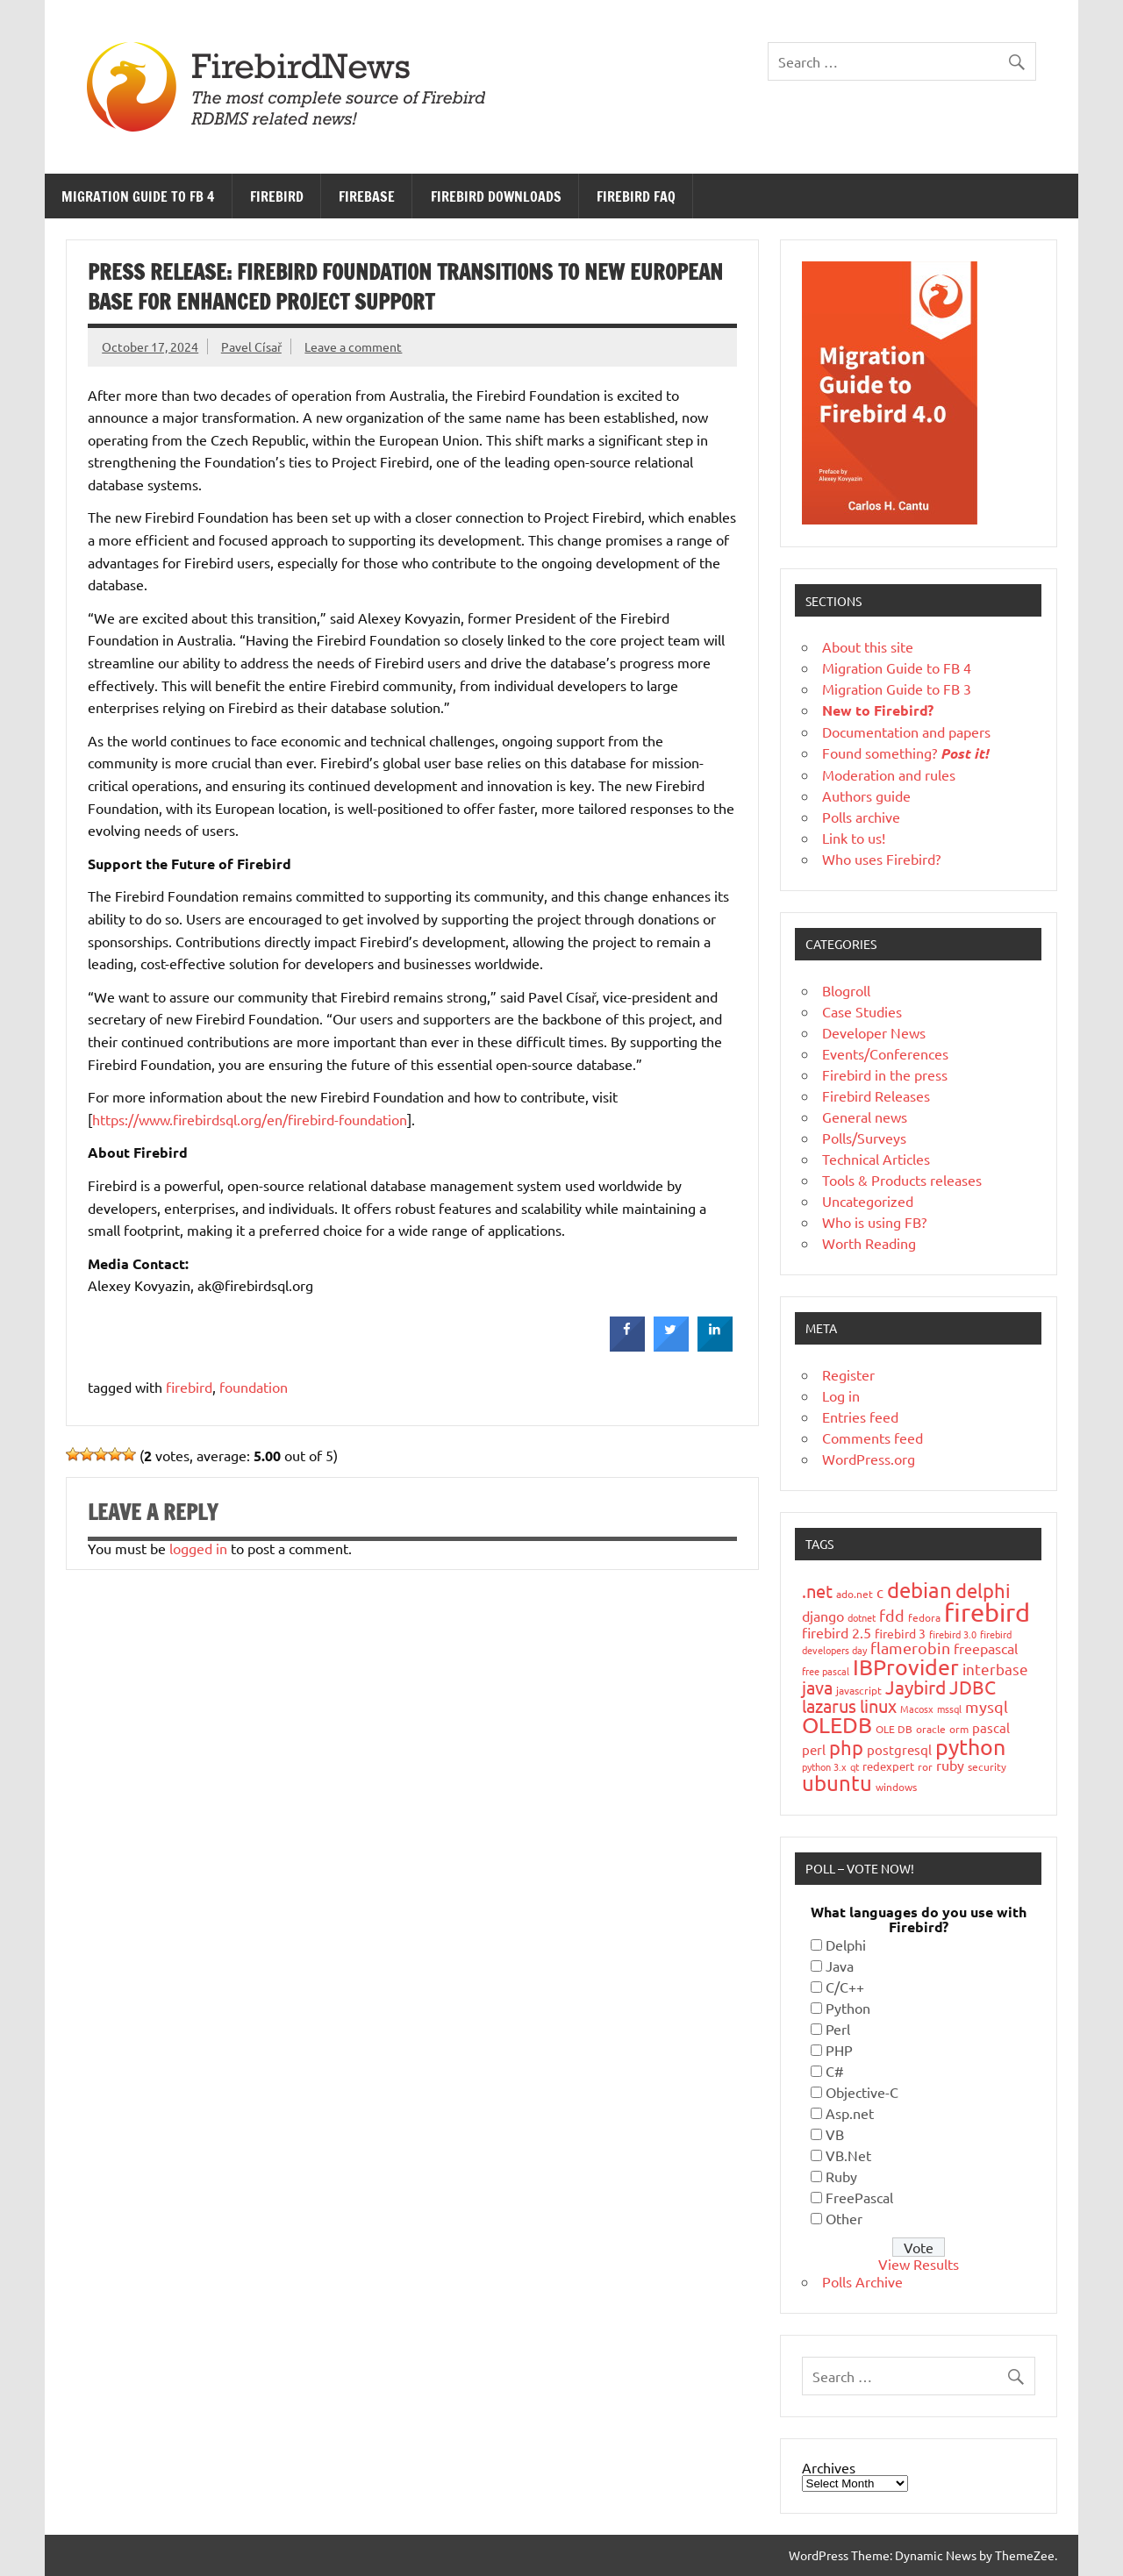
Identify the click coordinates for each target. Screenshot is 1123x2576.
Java (840, 1965)
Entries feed (860, 1416)
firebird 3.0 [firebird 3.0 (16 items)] (952, 1634)
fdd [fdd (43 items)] (892, 1615)
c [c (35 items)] (879, 1591)
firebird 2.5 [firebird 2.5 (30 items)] (836, 1632)
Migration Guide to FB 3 (896, 688)
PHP (839, 2050)
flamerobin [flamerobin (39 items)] (910, 1647)
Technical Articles (876, 1158)
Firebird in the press (885, 1074)
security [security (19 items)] (987, 1766)
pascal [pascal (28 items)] (991, 1727)
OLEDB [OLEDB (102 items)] (837, 1724)
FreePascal (859, 2197)
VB (835, 2134)
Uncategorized (867, 1201)
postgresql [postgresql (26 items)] (899, 1749)
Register (848, 1374)
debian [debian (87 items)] (919, 1589)
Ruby (841, 2176)
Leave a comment (353, 346)
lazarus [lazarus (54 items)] (829, 1705)
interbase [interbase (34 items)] (995, 1668)
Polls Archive (862, 2281)
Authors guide (866, 795)
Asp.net (850, 2113)
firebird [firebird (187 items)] (987, 1612)
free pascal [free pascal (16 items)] (825, 1671)
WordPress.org (868, 1458)
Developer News (874, 1032)
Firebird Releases (876, 1095)
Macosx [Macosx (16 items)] (916, 1709)
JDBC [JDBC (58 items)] (972, 1686)
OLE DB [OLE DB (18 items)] (894, 1729)
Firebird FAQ (636, 196)
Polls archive (861, 816)
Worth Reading (869, 1243)
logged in (198, 1548)
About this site (867, 646)
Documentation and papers (906, 731)
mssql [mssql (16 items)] (949, 1709)
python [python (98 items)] (970, 1746)
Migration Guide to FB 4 (137, 196)
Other (844, 2218)
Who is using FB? (874, 1222)
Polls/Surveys (864, 1137)
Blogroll (846, 990)
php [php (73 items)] (846, 1747)
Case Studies (862, 1011)
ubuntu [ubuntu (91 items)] (837, 1782)
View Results (918, 2264)
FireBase (367, 196)
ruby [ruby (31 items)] (950, 1764)
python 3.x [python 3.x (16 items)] (824, 1766)
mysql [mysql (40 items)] (986, 1706)
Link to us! (853, 837)
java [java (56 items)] (817, 1687)
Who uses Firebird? (881, 858)
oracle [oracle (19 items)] (931, 1729)
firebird (189, 1386)
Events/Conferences (885, 1053)
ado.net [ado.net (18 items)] (854, 1594)
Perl (838, 2028)
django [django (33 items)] (823, 1615)
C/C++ (845, 1986)
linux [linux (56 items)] (878, 1705)
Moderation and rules (888, 774)
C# (835, 2071)
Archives (828, 2467)
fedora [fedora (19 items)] (924, 1617)
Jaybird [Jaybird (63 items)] (915, 1686)
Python (848, 2007)
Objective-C (862, 2092)
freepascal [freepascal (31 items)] (986, 1648)
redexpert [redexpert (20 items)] (888, 1766)
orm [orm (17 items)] (959, 1729)
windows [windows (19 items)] (896, 1787)
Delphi (846, 1944)
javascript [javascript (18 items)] (859, 1690)
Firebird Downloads (496, 196)
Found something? (905, 752)
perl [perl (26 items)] (814, 1749)
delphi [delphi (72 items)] (983, 1590)
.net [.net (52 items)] (817, 1591)
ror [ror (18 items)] (925, 1766)
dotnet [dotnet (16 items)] (862, 1617)
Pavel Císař (251, 346)
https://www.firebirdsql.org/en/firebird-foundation (249, 1119)
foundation (253, 1386)
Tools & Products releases (902, 1179)
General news (864, 1116)
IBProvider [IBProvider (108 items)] (906, 1666)
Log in (841, 1395)
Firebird (277, 196)
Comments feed (872, 1437)
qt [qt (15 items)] (854, 1766)
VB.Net (848, 2155)
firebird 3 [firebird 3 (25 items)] (900, 1633)
